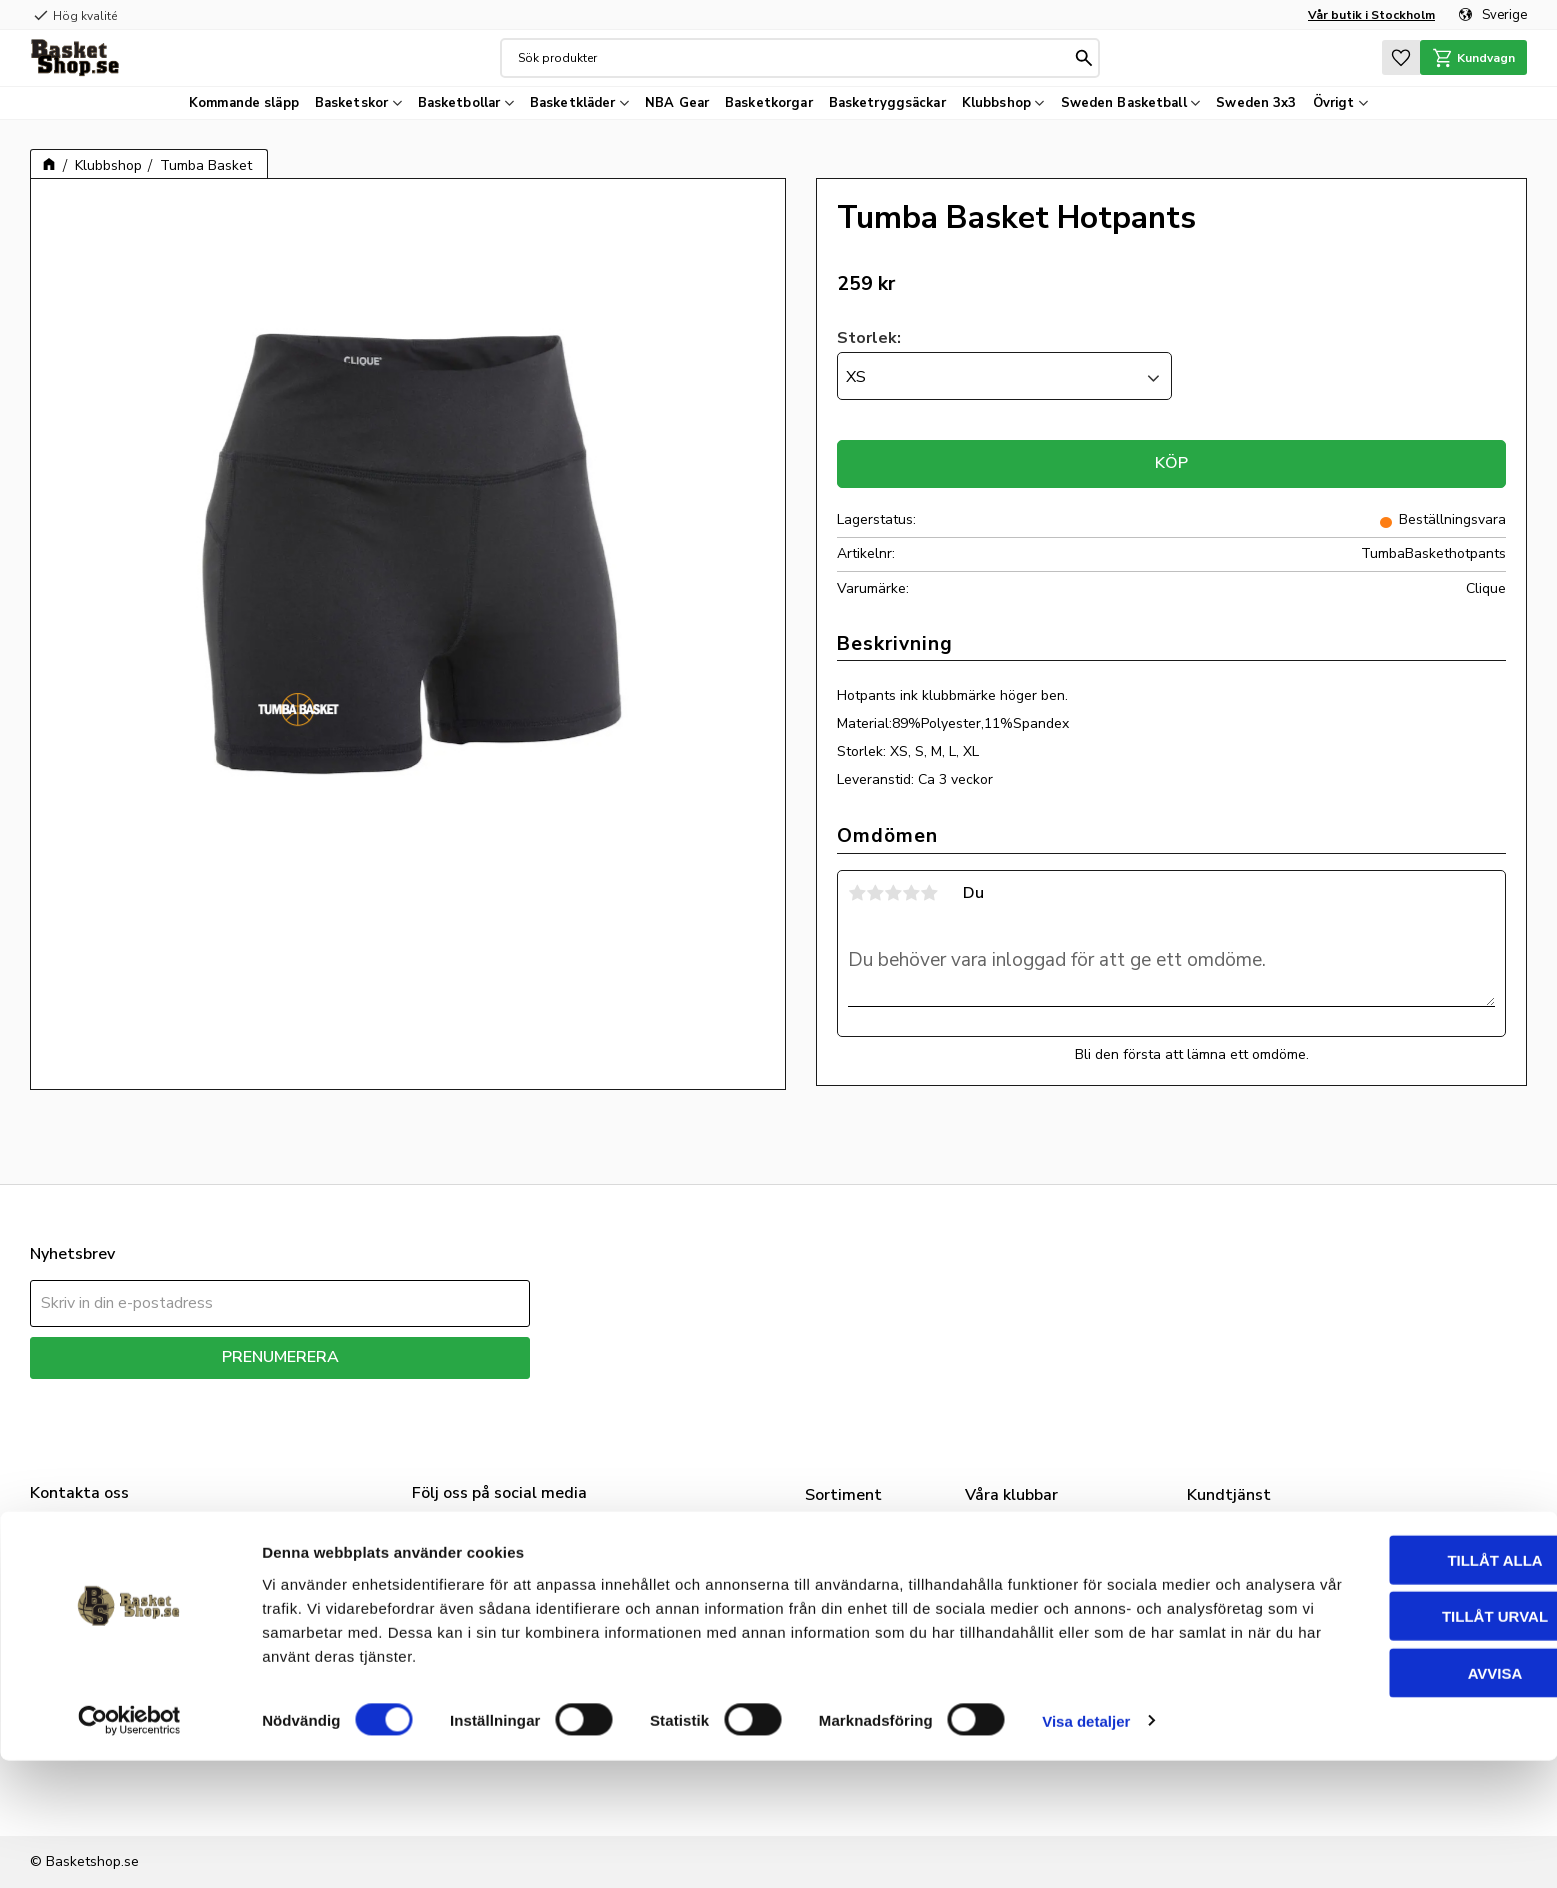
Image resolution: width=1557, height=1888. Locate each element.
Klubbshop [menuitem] (996, 103)
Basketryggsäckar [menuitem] (887, 103)
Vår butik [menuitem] (1228, 1559)
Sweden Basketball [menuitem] (1124, 103)
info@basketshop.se (95, 1635)
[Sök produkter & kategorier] (791, 58)
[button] (1393, 57)
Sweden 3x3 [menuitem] (1256, 103)
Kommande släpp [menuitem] (244, 103)
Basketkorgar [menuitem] (769, 103)
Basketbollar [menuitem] (459, 103)
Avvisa (1390, 1800)
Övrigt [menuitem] (1334, 103)
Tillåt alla (1389, 1687)
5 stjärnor (929, 893)
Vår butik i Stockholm (1371, 15)
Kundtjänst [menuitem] (1235, 1635)
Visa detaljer (1086, 1848)
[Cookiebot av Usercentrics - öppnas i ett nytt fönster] (129, 1849)
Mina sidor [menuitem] (1232, 1609)
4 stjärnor (911, 893)
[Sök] (1080, 58)
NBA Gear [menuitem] (677, 103)
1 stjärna (857, 893)
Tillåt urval (1390, 1744)
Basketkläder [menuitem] (573, 103)
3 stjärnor (893, 893)
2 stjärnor (875, 893)
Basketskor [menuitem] (351, 103)
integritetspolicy (350, 1393)
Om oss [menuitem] (1224, 1534)
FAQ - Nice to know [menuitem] (1266, 1584)
